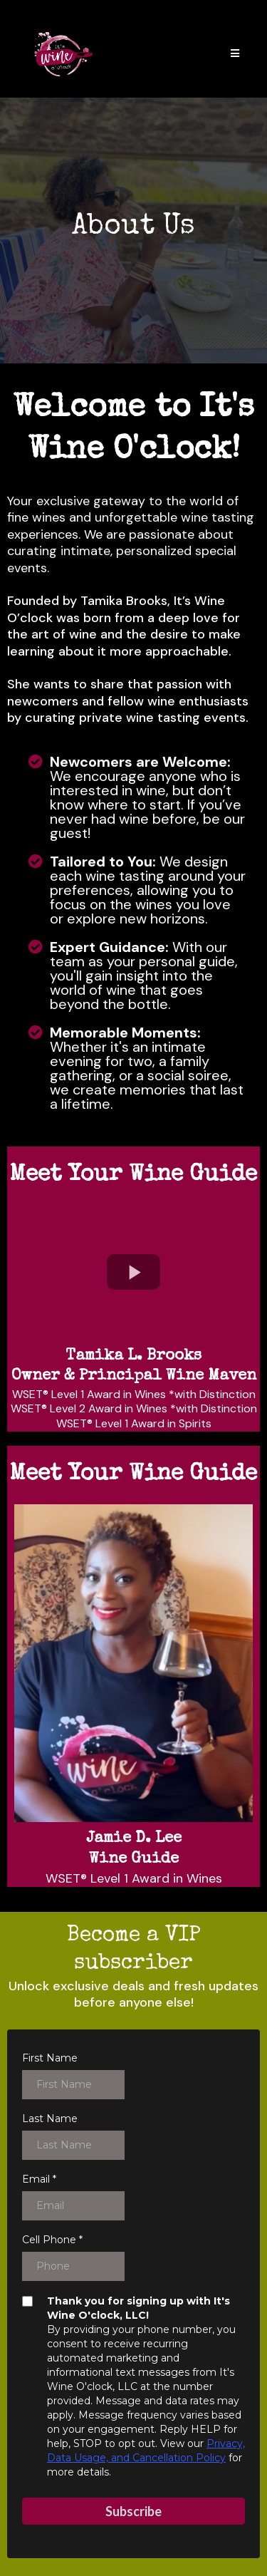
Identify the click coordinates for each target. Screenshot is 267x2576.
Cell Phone (52, 2239)
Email (39, 2179)
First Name (50, 2058)
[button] (235, 54)
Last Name (50, 2118)
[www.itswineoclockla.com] (63, 54)
